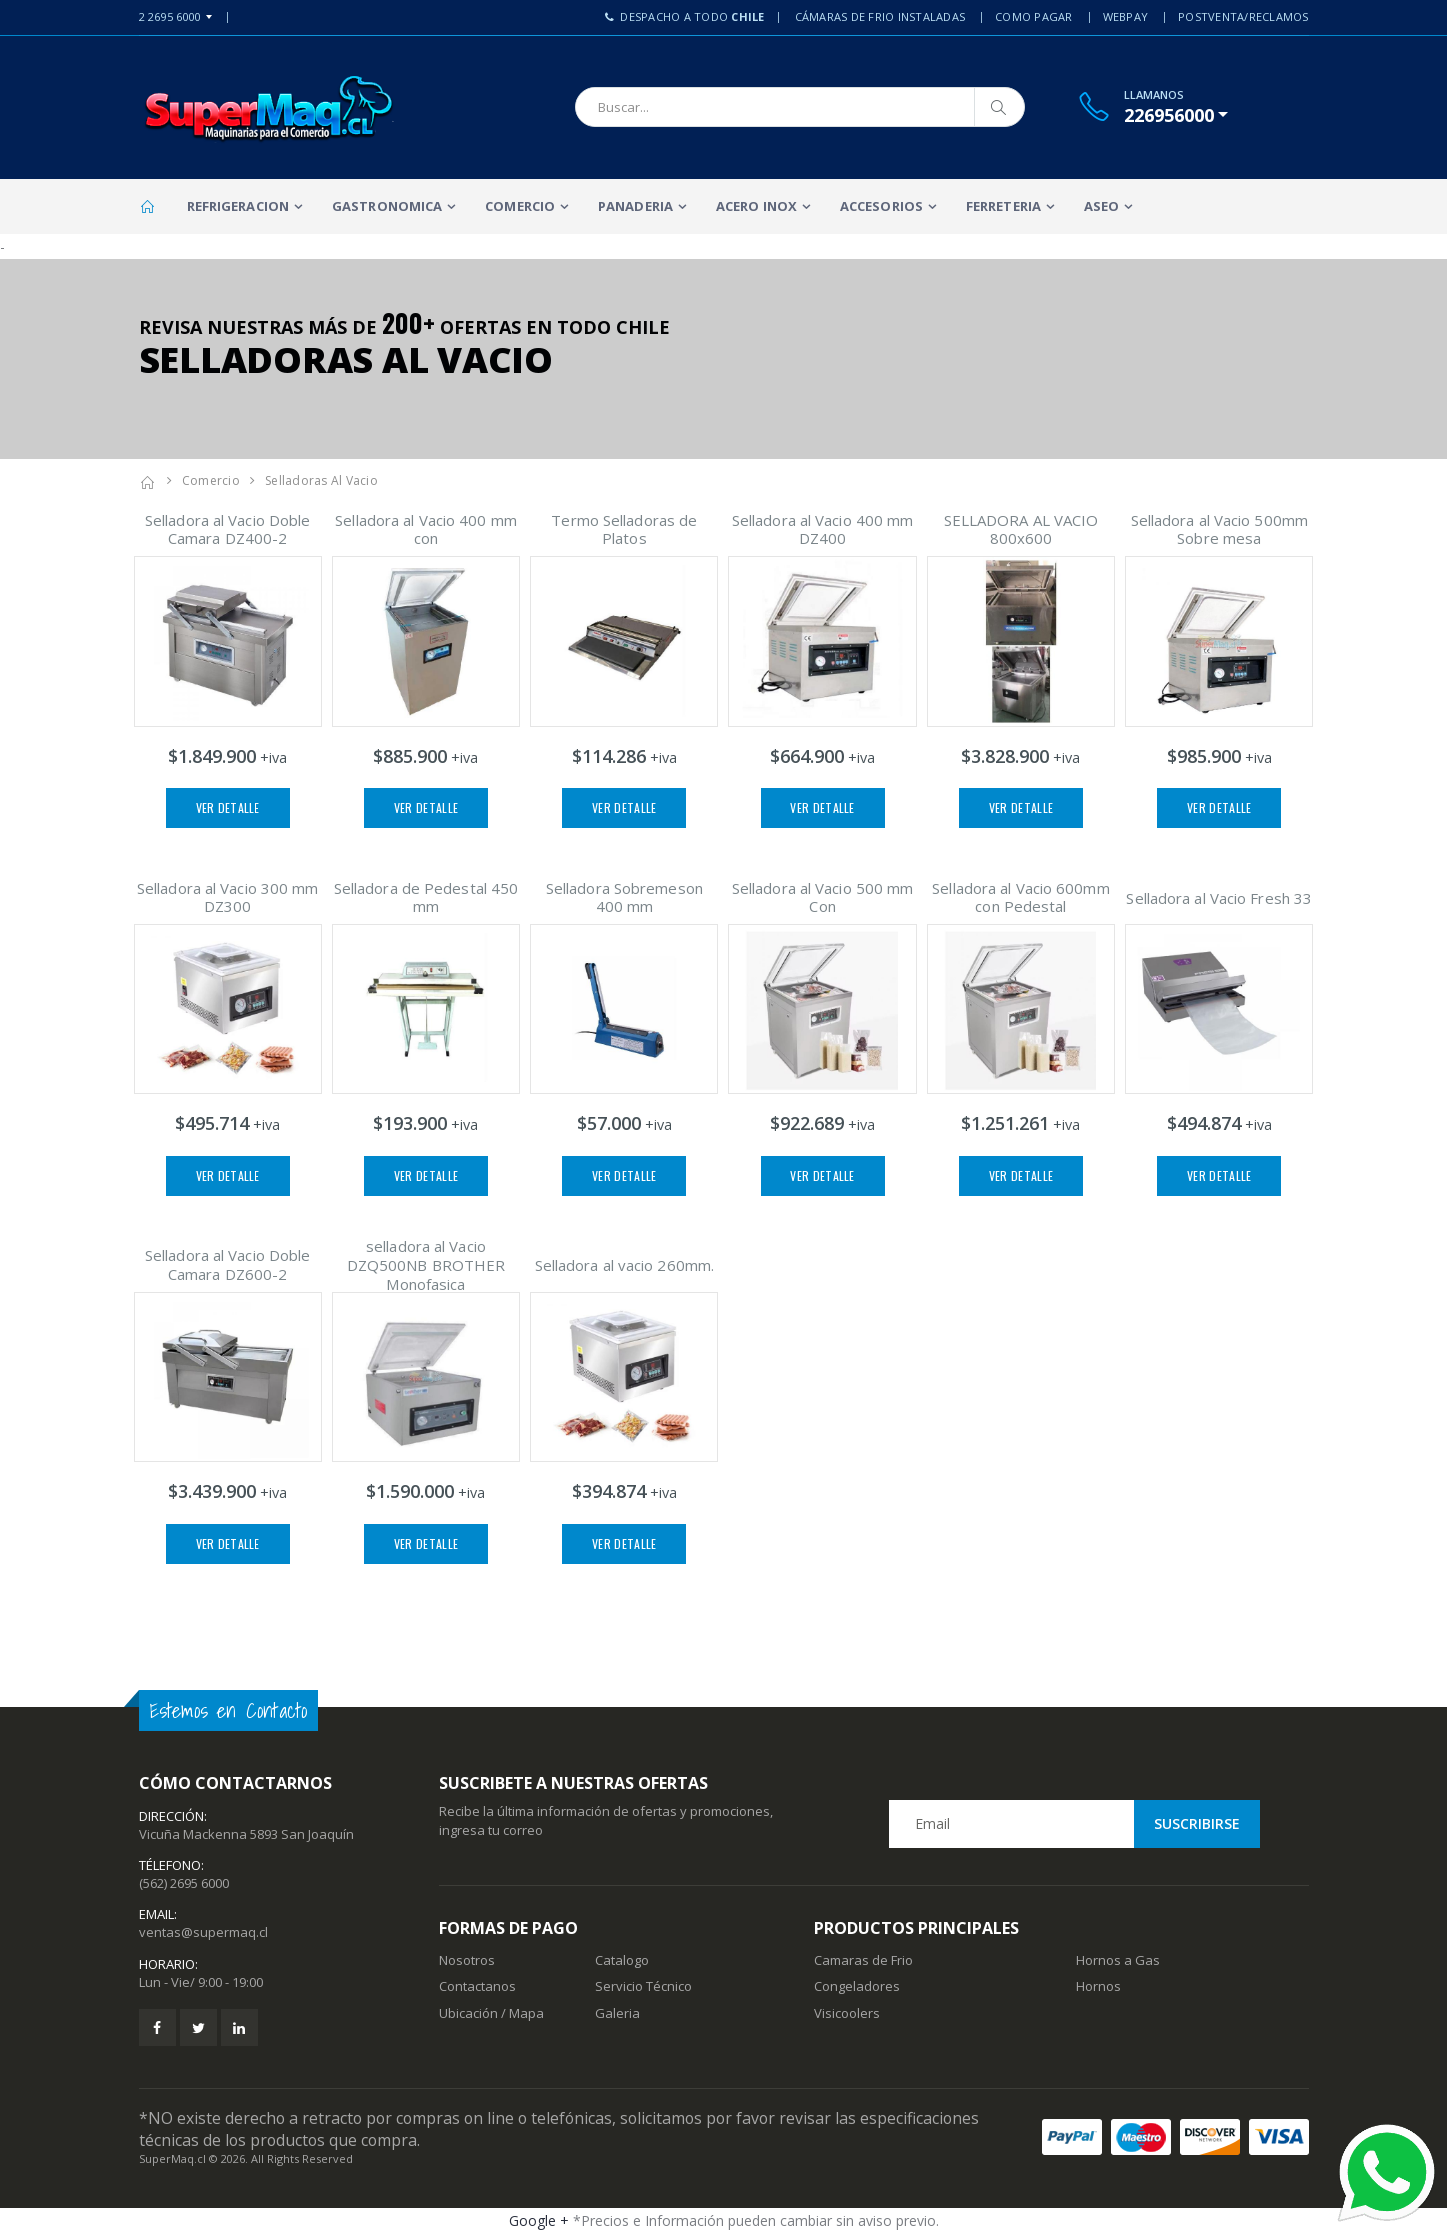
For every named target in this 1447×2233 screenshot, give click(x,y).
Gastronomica (387, 206)
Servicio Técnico (643, 1986)
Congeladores (857, 1986)
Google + (539, 2220)
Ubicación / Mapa (491, 2013)
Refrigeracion (238, 206)
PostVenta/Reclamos (1243, 16)
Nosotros (467, 1960)
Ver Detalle (228, 807)
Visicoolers (847, 2013)
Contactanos (477, 1986)
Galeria (617, 2013)
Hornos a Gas (1118, 1960)
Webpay (1126, 16)
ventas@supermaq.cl (203, 1932)
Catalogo (622, 1960)
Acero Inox (756, 206)
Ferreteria (1003, 206)
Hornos (1098, 1986)
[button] (1176, 115)
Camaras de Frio (863, 1960)
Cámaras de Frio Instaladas (880, 16)
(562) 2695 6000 (184, 1883)
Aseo (1101, 206)
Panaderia (635, 206)
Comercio (520, 206)
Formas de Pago (508, 1928)
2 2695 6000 (170, 16)
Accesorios (881, 206)
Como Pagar (1034, 16)
